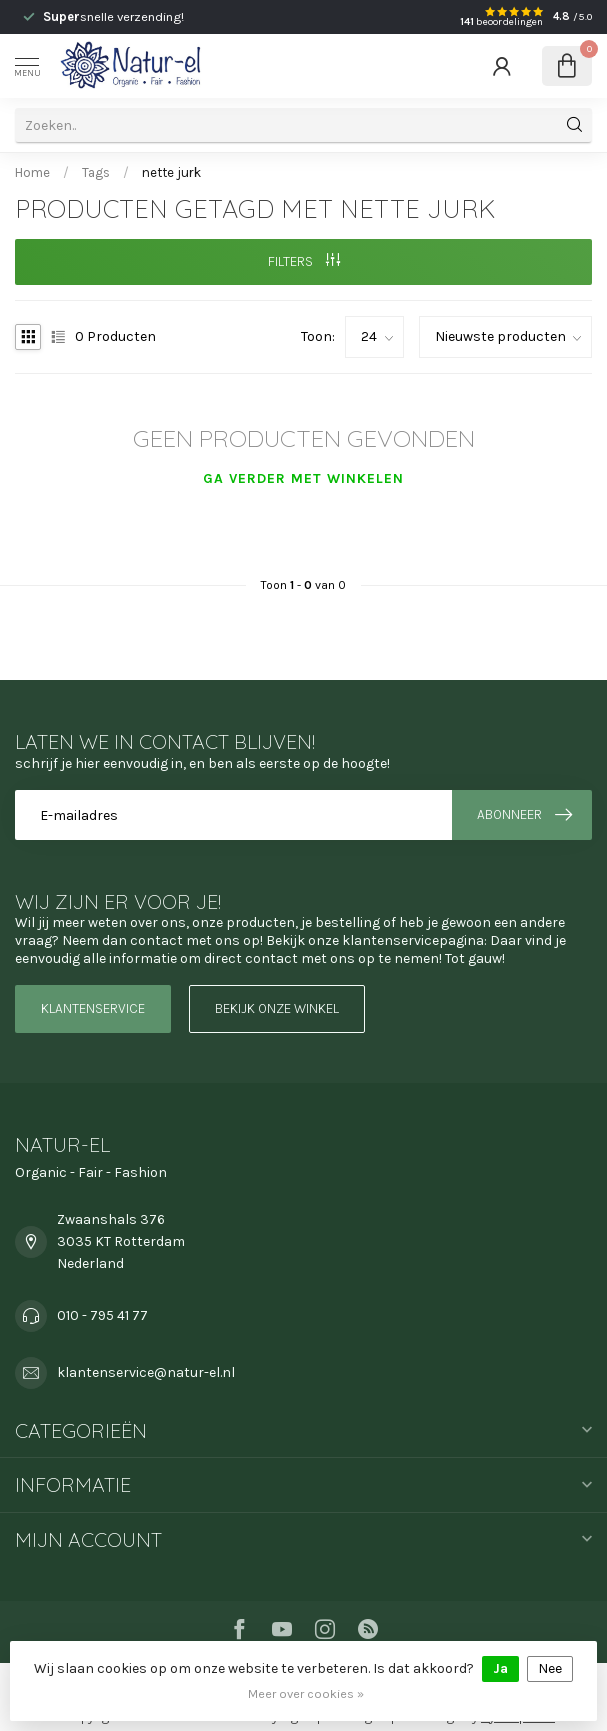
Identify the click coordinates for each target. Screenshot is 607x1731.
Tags (96, 172)
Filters (304, 261)
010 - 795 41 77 (102, 1315)
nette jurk (171, 172)
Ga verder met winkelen (303, 478)
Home (32, 172)
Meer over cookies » (306, 1693)
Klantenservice (93, 1008)
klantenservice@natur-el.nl (146, 1372)
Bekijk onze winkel (277, 1008)
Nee (550, 1668)
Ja (500, 1668)
